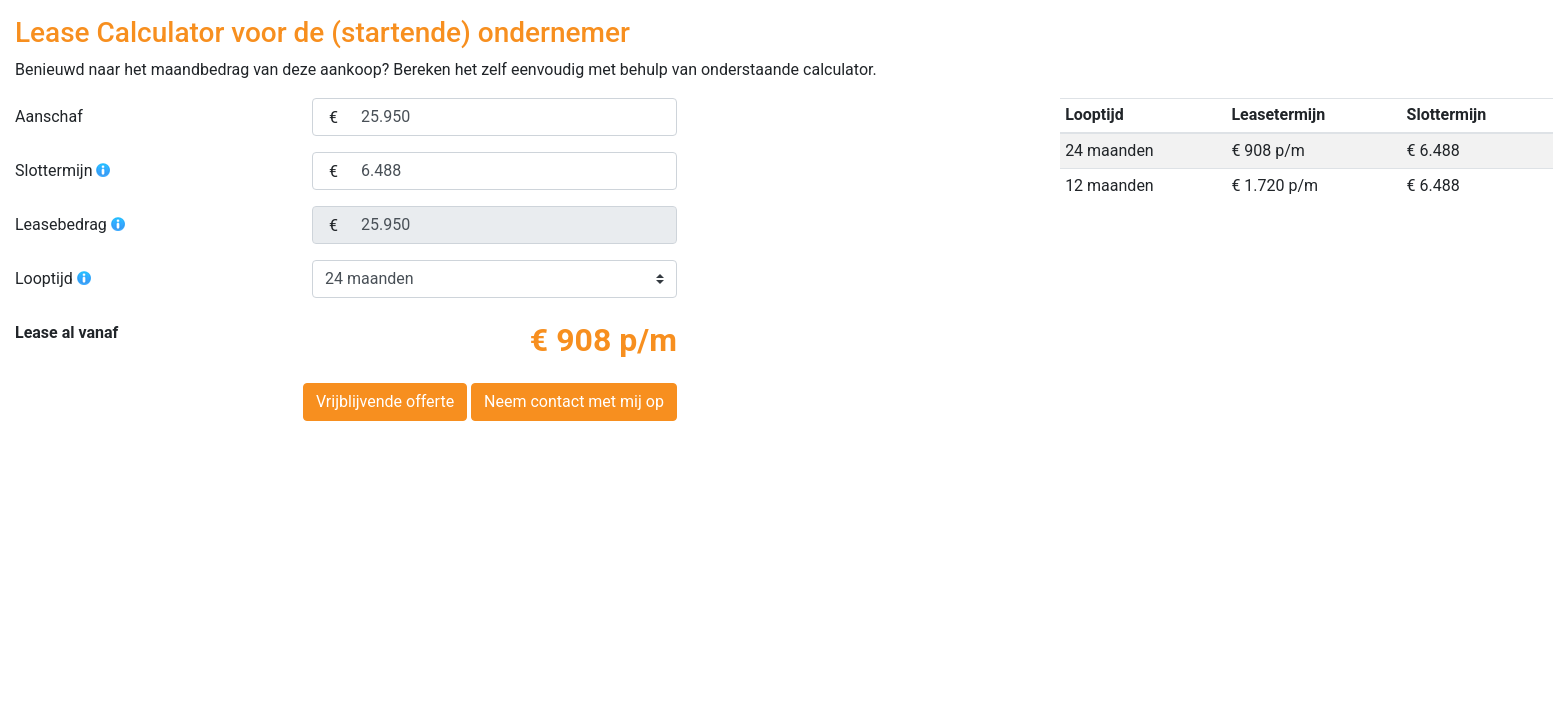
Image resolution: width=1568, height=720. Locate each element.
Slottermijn (63, 170)
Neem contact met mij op (574, 401)
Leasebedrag (71, 224)
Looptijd (54, 278)
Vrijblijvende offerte (385, 401)
